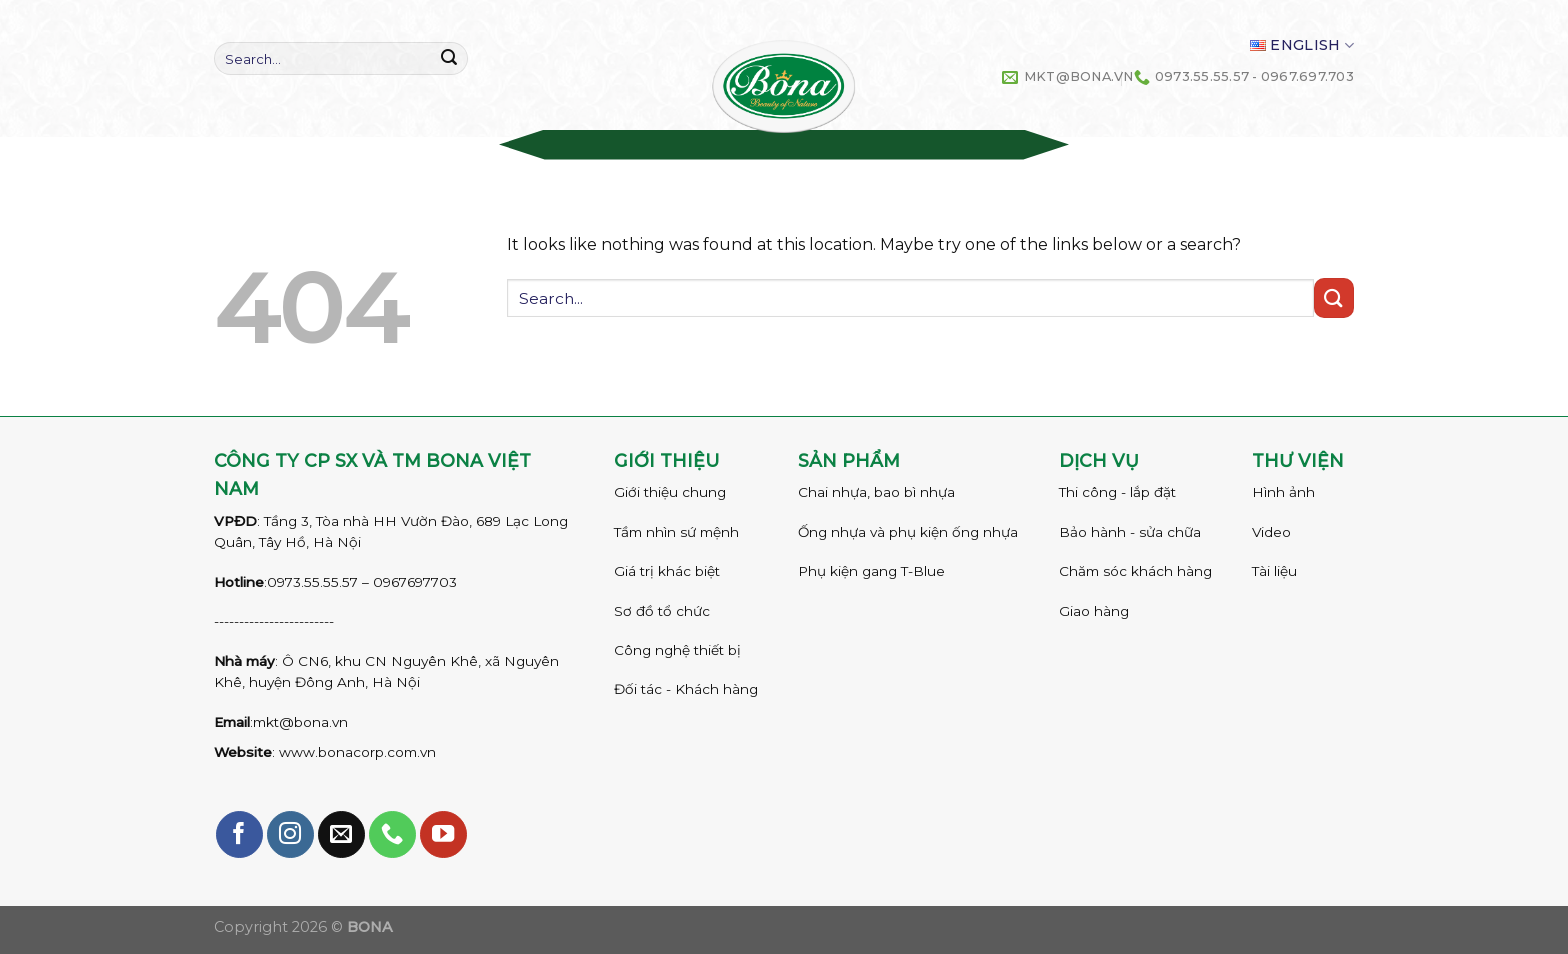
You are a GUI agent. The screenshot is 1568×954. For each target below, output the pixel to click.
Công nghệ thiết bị (677, 650)
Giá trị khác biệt (667, 571)
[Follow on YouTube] (443, 834)
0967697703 (415, 582)
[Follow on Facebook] (239, 834)
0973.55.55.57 (312, 582)
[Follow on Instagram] (290, 834)
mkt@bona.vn (300, 722)
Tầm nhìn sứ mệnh (676, 532)
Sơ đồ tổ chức (662, 611)
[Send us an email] (341, 834)
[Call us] (392, 834)
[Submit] (449, 59)
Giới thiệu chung (670, 492)
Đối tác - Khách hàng (686, 689)
